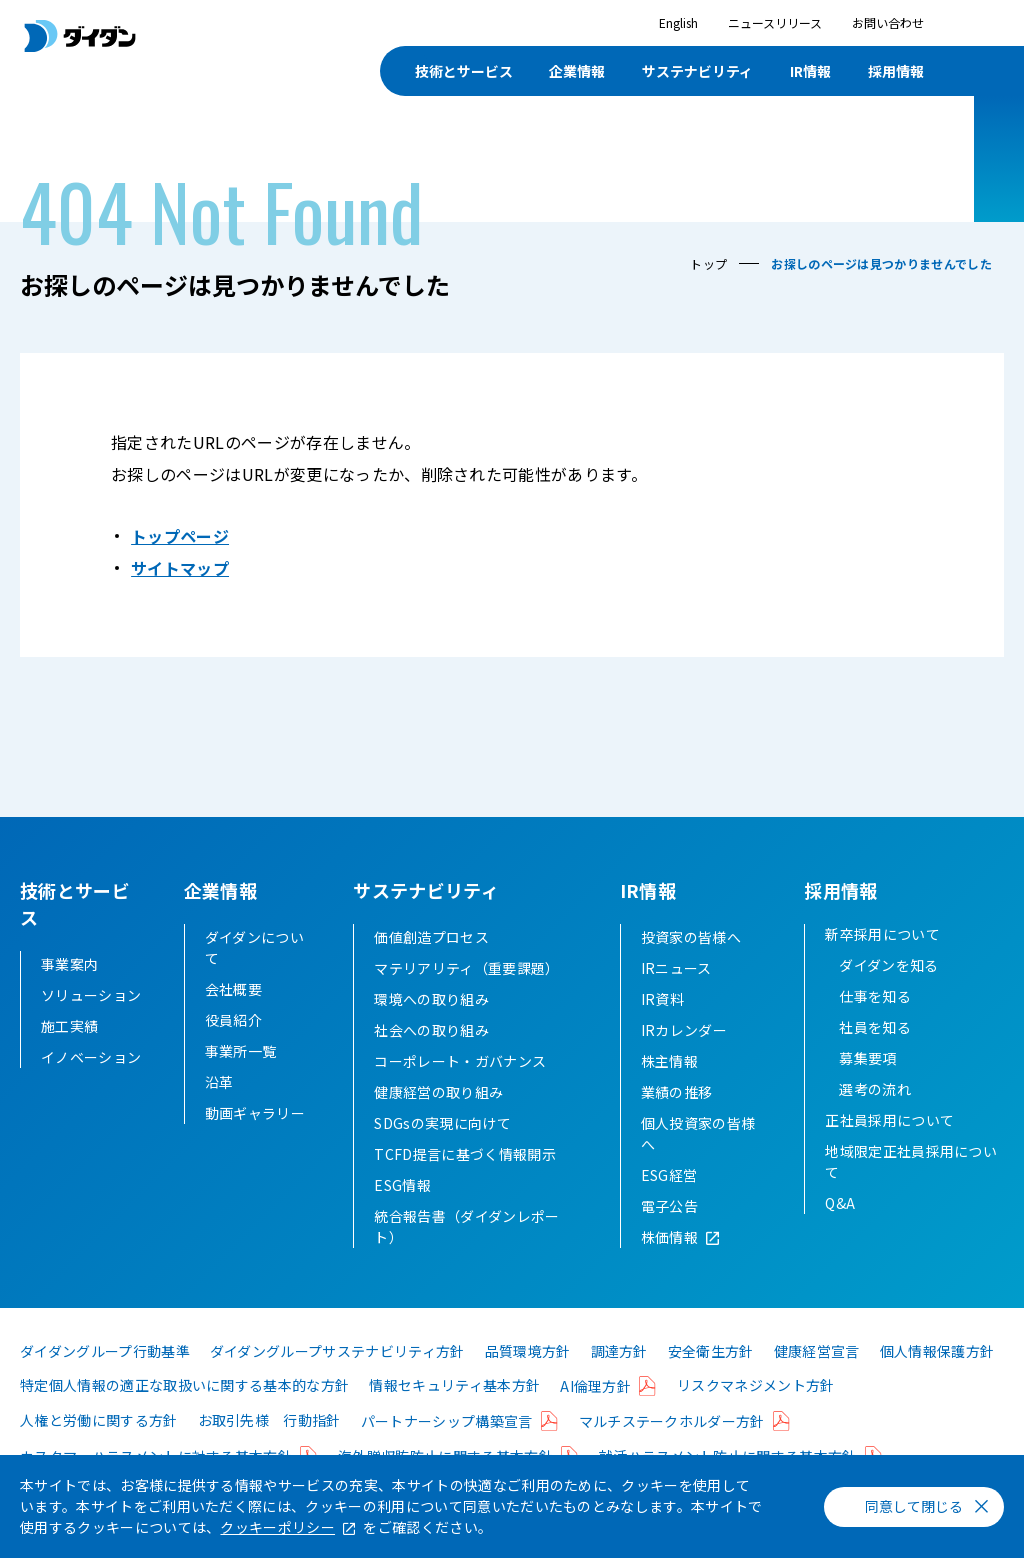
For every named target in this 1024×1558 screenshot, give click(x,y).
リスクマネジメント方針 (756, 1412)
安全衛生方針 (711, 1378)
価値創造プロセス (431, 964)
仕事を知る (875, 1023)
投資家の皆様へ (691, 964)
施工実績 (69, 1026)
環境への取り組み (431, 1026)
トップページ (180, 536)
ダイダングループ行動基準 (105, 1378)
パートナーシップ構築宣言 (447, 1448)
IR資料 (662, 1026)
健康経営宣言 (817, 1378)
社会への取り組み (431, 1057)
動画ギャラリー (255, 1140)
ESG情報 (402, 1212)
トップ (708, 263)
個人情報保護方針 (937, 1378)
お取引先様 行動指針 (269, 1447)
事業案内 (69, 964)
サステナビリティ (697, 71)
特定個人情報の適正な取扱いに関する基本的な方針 (184, 1412)
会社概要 (233, 1016)
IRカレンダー (684, 1057)
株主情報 (669, 1088)
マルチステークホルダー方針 (672, 1448)
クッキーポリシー (277, 1527)
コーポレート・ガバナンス (460, 1088)
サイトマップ (180, 568)
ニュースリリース (775, 22)
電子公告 (669, 1233)
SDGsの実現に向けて (442, 1150)
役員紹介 (233, 1047)
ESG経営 (669, 1202)
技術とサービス (464, 71)
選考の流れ (875, 1116)
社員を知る (875, 1054)
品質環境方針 (528, 1378)
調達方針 (619, 1378)
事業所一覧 (241, 1078)
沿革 (219, 1109)
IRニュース (676, 995)
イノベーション (91, 1057)
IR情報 (810, 71)
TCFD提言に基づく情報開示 (464, 1181)
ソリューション (91, 995)
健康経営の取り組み (438, 1119)
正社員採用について (889, 1147)
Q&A (840, 1230)
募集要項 (867, 1085)
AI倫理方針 (595, 1413)
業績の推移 (677, 1119)
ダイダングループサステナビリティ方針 (337, 1378)
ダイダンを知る (888, 992)
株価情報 (669, 1264)
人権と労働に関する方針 (99, 1447)
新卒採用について (882, 961)
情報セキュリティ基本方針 (454, 1412)
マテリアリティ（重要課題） (466, 995)
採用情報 (896, 71)
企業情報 (577, 71)
